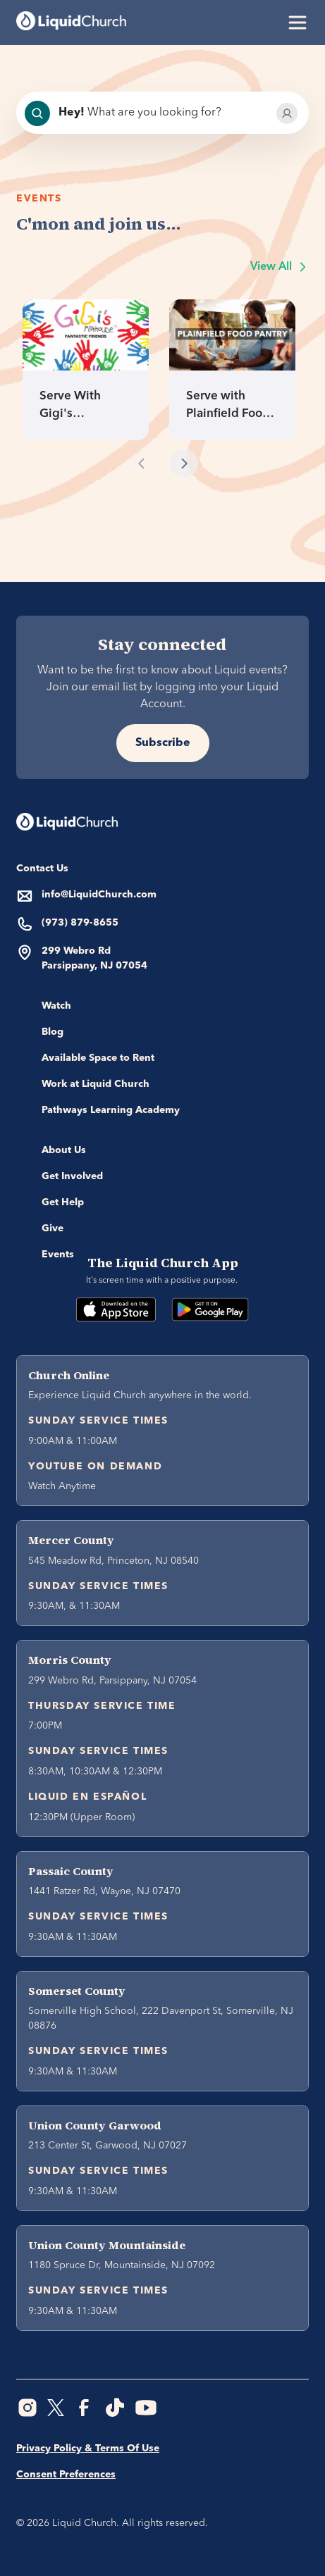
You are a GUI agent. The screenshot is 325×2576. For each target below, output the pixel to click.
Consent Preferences (66, 2474)
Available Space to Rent (98, 1058)
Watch (56, 1006)
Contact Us (42, 868)
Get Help (63, 1202)
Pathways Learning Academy (111, 1110)
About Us (64, 1150)
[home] (71, 22)
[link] (86, 369)
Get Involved (72, 1176)
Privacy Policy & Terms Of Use (87, 2448)
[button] (295, 22)
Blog (52, 1032)
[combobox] (162, 113)
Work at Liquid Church (95, 1084)
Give (52, 1228)
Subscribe (162, 743)
